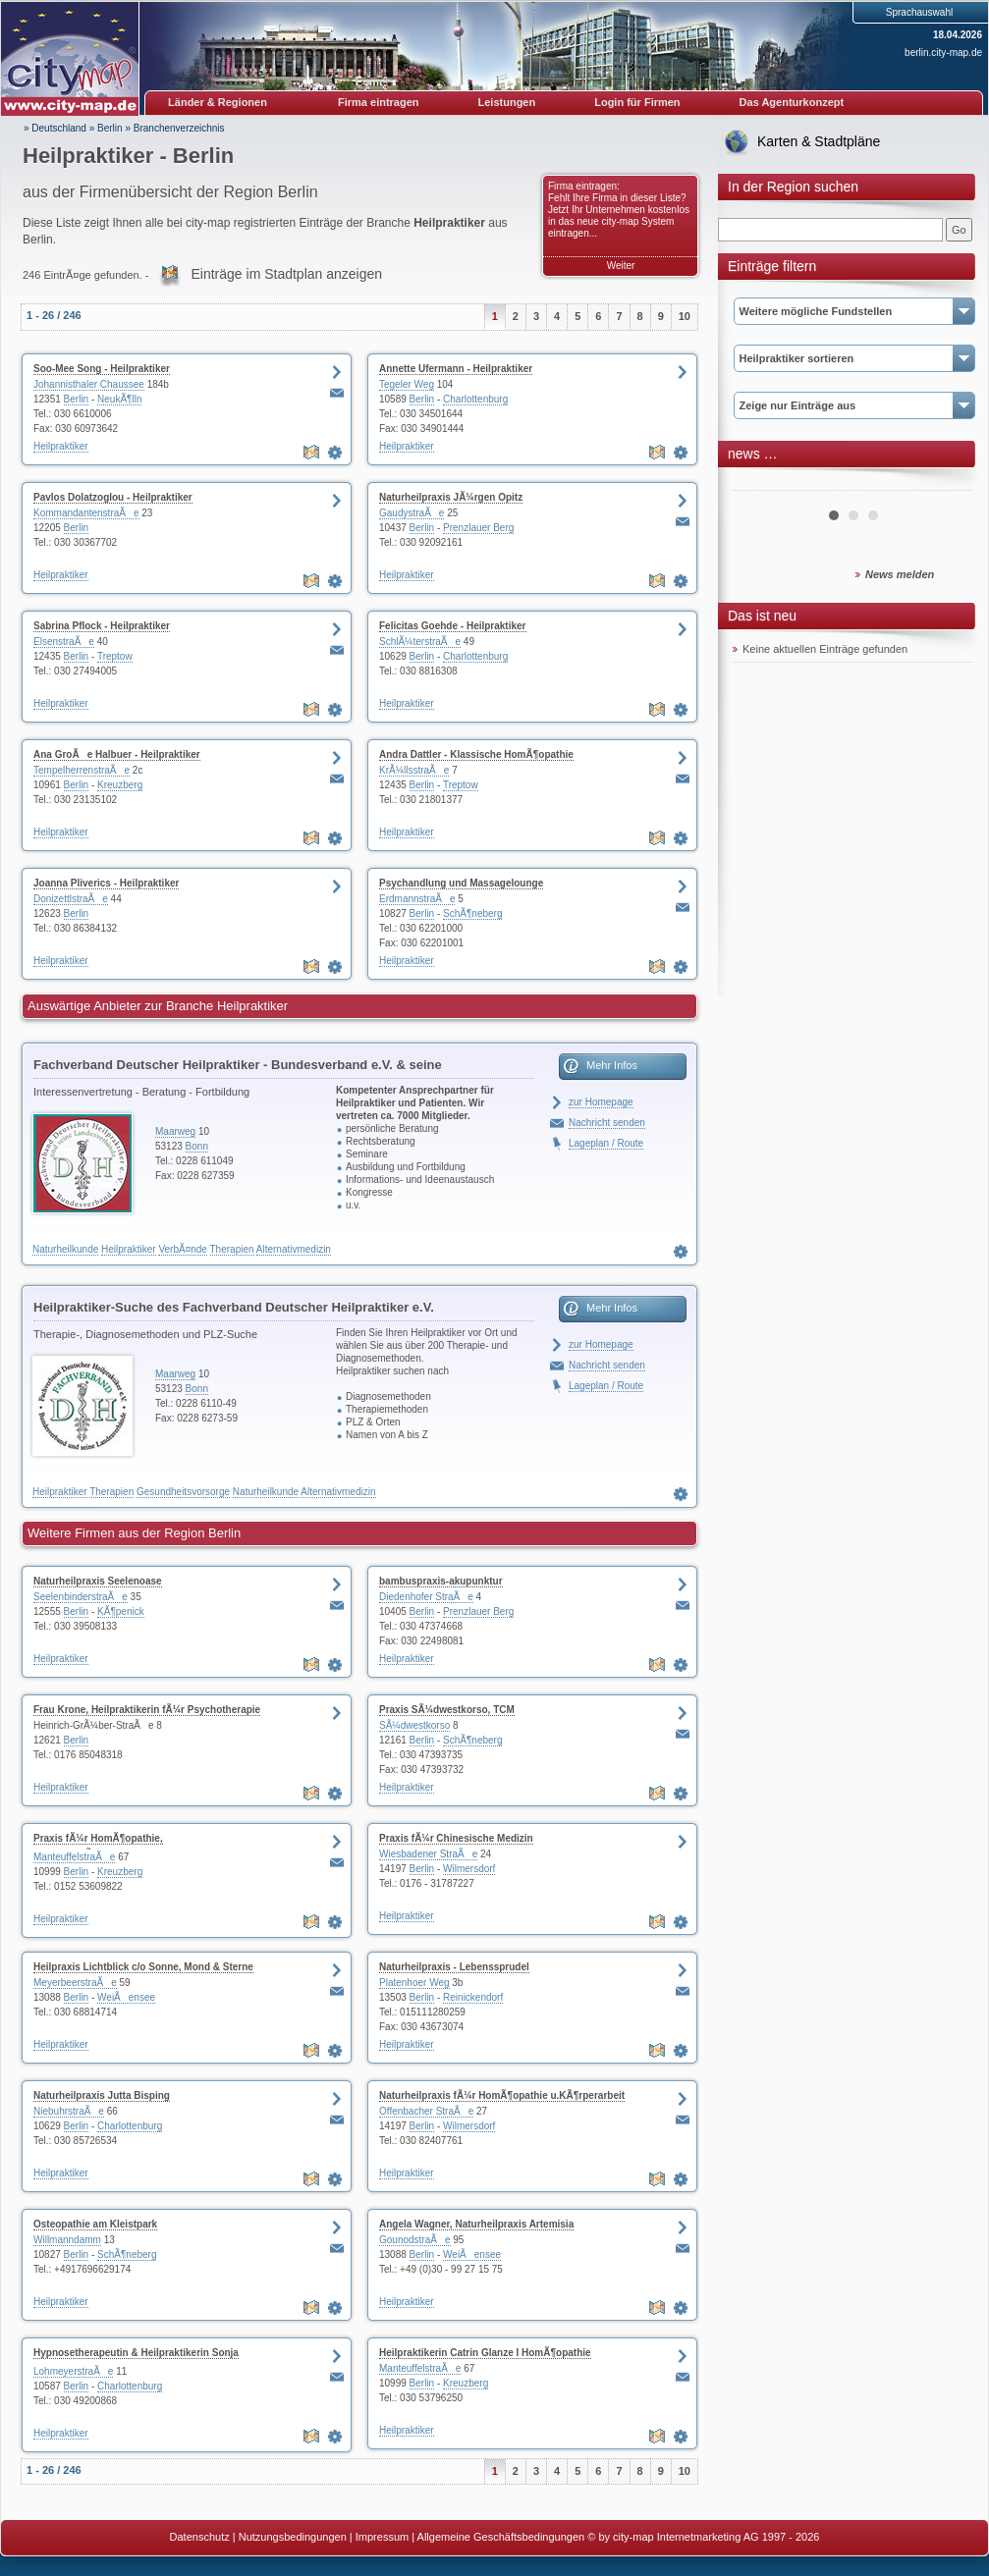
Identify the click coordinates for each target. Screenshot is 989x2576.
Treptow (115, 656)
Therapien (232, 1249)
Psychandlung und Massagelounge (461, 883)
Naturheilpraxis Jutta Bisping (101, 2095)
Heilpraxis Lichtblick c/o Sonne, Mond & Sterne (143, 1966)
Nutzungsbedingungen (293, 2537)
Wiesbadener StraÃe (428, 1854)
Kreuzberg (119, 784)
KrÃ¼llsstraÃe (414, 770)
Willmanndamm (67, 2239)
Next (947, 483)
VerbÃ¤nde (182, 1249)
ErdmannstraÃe (417, 898)
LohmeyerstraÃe (73, 2371)
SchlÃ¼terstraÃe (420, 641)
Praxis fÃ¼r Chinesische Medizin (456, 1838)
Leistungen (507, 102)
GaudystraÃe (411, 513)
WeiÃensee (126, 1997)
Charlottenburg (475, 399)
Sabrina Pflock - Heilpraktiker (101, 625)
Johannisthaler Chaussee (88, 384)
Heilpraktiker (60, 446)
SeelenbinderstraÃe (80, 1596)
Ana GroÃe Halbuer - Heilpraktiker (116, 754)
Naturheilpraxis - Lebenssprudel (454, 1966)
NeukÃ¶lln (119, 399)
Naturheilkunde (65, 1249)
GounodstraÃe (415, 2239)
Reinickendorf (473, 1997)
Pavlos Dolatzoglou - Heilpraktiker (112, 497)
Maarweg (175, 1131)
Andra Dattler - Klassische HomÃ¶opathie (476, 754)
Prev (758, 483)
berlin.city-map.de (943, 52)
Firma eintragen (378, 102)
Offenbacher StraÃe (426, 2111)
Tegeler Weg (406, 384)
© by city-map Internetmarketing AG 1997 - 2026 (703, 2537)
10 (684, 316)
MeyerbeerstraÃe (75, 1982)
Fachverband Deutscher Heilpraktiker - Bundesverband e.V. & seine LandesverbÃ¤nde (237, 1068)
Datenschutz (200, 2537)
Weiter (621, 265)
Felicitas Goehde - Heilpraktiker (452, 625)
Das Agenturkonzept (792, 102)
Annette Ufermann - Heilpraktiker (455, 368)
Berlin (110, 128)
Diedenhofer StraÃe (426, 1596)
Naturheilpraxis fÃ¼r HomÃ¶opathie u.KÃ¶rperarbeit (502, 2095)
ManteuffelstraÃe (74, 1857)
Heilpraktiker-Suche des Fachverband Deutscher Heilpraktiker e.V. (233, 1307)
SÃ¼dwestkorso (414, 1725)
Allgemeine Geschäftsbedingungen (501, 2537)
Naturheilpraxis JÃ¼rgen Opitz (450, 497)
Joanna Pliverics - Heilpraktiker (106, 883)
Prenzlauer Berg (478, 527)
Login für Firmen (637, 102)
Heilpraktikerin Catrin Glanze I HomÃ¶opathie (485, 2352)
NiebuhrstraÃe (68, 2111)
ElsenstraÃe (63, 641)
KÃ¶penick (120, 1611)
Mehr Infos (611, 1065)
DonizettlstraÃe (70, 898)
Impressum (382, 2537)
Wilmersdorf (469, 1868)
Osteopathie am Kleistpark (95, 2224)
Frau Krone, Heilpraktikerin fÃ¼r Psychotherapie (146, 1709)
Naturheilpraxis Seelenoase (97, 1581)
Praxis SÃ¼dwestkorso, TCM (447, 1709)
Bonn (197, 1146)
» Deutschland (55, 128)
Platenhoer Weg (414, 1982)
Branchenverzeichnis (179, 128)
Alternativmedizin (293, 1249)
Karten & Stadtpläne (818, 141)
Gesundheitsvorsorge (183, 1491)
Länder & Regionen (217, 102)
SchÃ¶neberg (472, 913)
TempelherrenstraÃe (81, 770)
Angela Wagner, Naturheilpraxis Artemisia (476, 2224)
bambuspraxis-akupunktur (441, 1581)
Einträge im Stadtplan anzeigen (286, 274)
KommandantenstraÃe (86, 513)
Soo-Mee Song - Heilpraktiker (101, 368)
